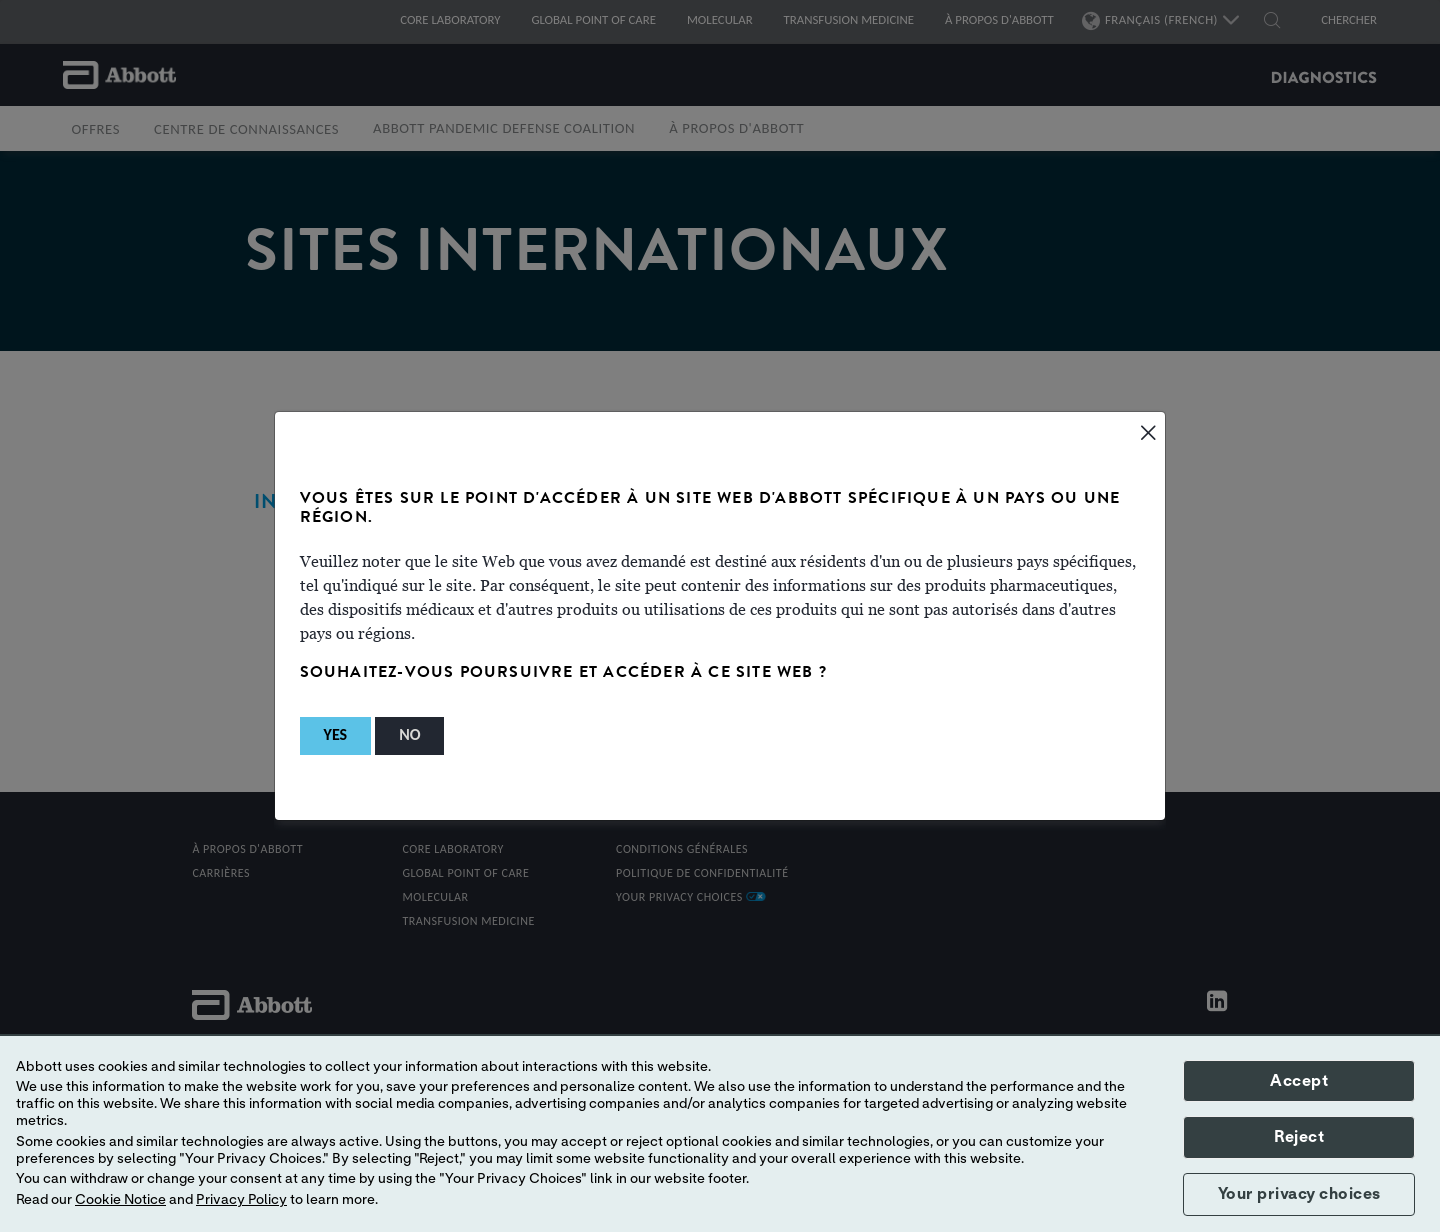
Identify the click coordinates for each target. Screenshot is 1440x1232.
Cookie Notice (120, 1200)
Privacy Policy (241, 1200)
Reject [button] (1299, 1137)
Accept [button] (1299, 1081)
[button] (336, 736)
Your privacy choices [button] (1299, 1194)
